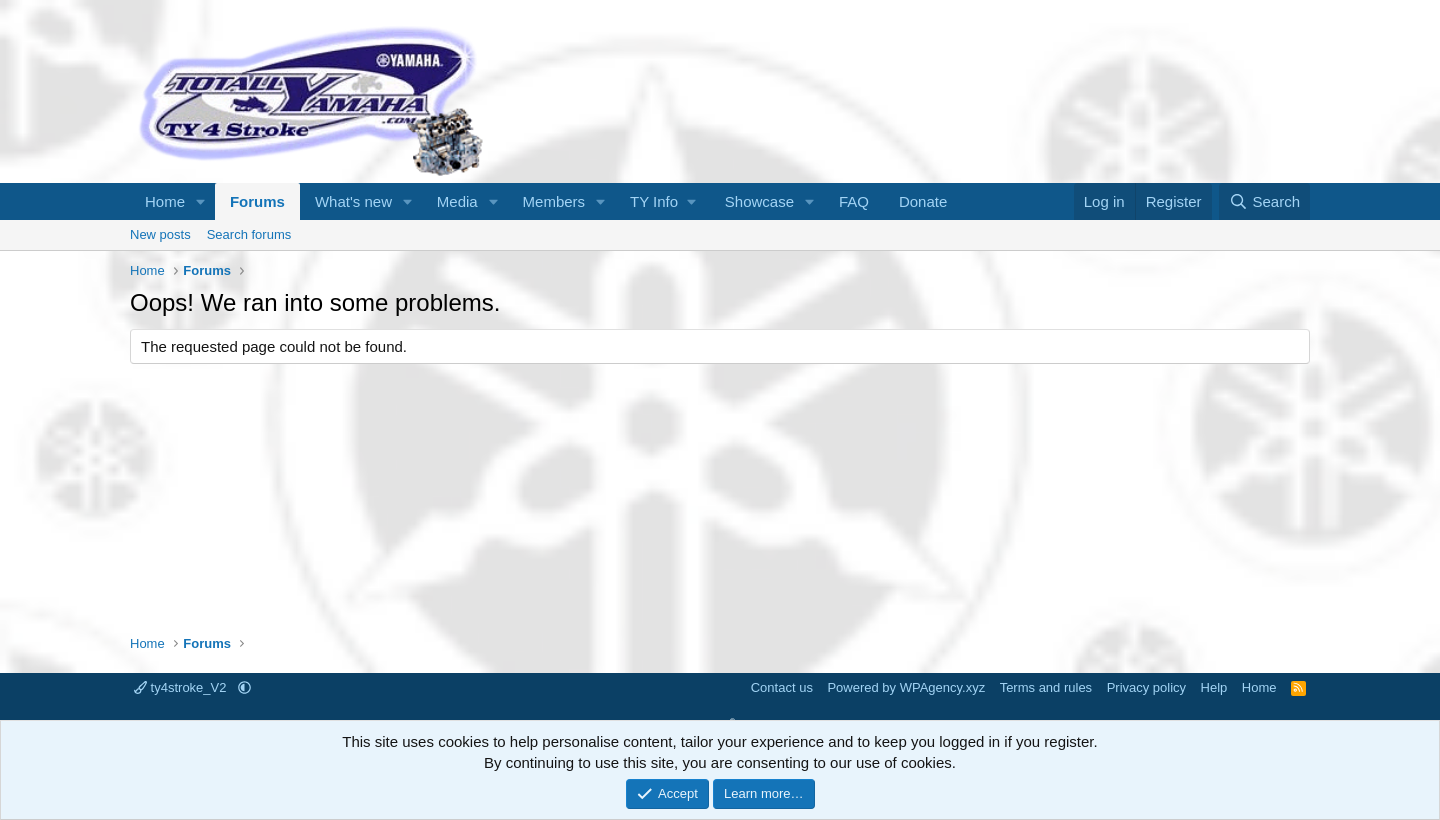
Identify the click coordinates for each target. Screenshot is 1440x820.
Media (457, 201)
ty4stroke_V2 (182, 687)
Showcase (759, 201)
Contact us (782, 687)
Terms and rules (1046, 687)
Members (554, 201)
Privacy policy (1146, 687)
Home (165, 201)
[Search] (1264, 201)
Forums (257, 201)
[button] (201, 201)
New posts (160, 234)
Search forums (249, 234)
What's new (353, 201)
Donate (923, 201)
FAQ (854, 201)
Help (1214, 687)
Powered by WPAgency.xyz (906, 687)
